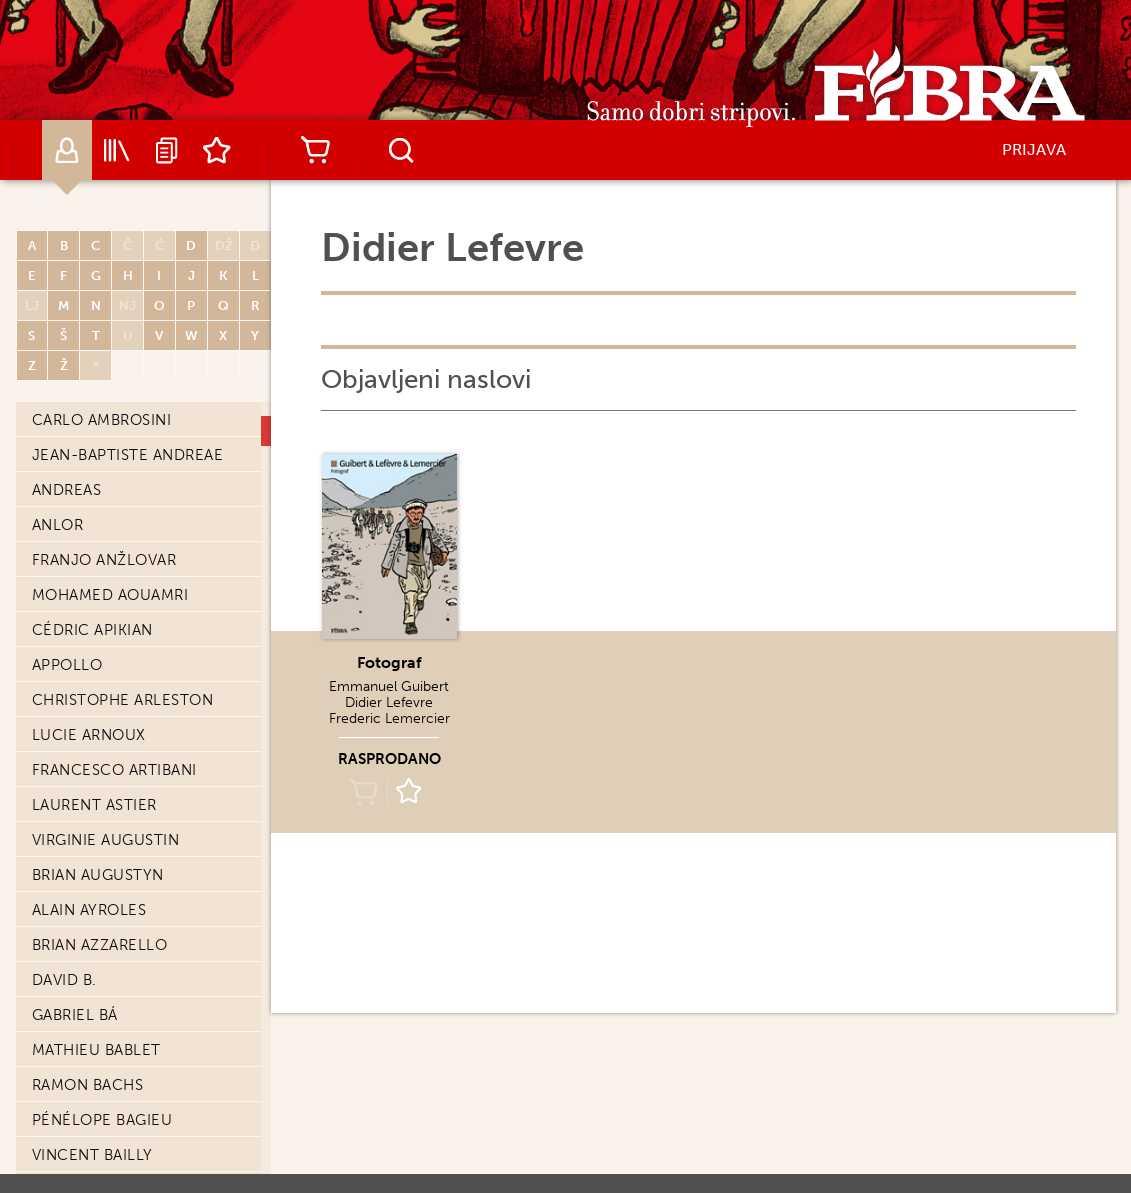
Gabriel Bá (75, 1015)
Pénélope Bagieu (102, 1120)
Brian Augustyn (98, 875)
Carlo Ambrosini (102, 420)
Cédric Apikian (92, 630)
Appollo (67, 665)
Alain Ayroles (89, 910)
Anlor (58, 525)
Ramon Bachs (88, 1085)
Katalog (117, 150)
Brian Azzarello (100, 945)
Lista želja (217, 150)
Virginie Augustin (106, 840)
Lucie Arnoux (89, 735)
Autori (67, 150)
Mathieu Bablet (96, 1050)
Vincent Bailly (92, 1155)
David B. (64, 980)
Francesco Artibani (114, 770)
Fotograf (389, 662)
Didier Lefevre (389, 702)
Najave (167, 150)
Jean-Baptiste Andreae (128, 455)
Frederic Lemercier (389, 718)
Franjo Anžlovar (104, 560)
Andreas (67, 490)
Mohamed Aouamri (110, 595)
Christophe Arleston (123, 700)
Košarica (316, 150)
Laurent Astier (94, 805)
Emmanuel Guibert (389, 686)
